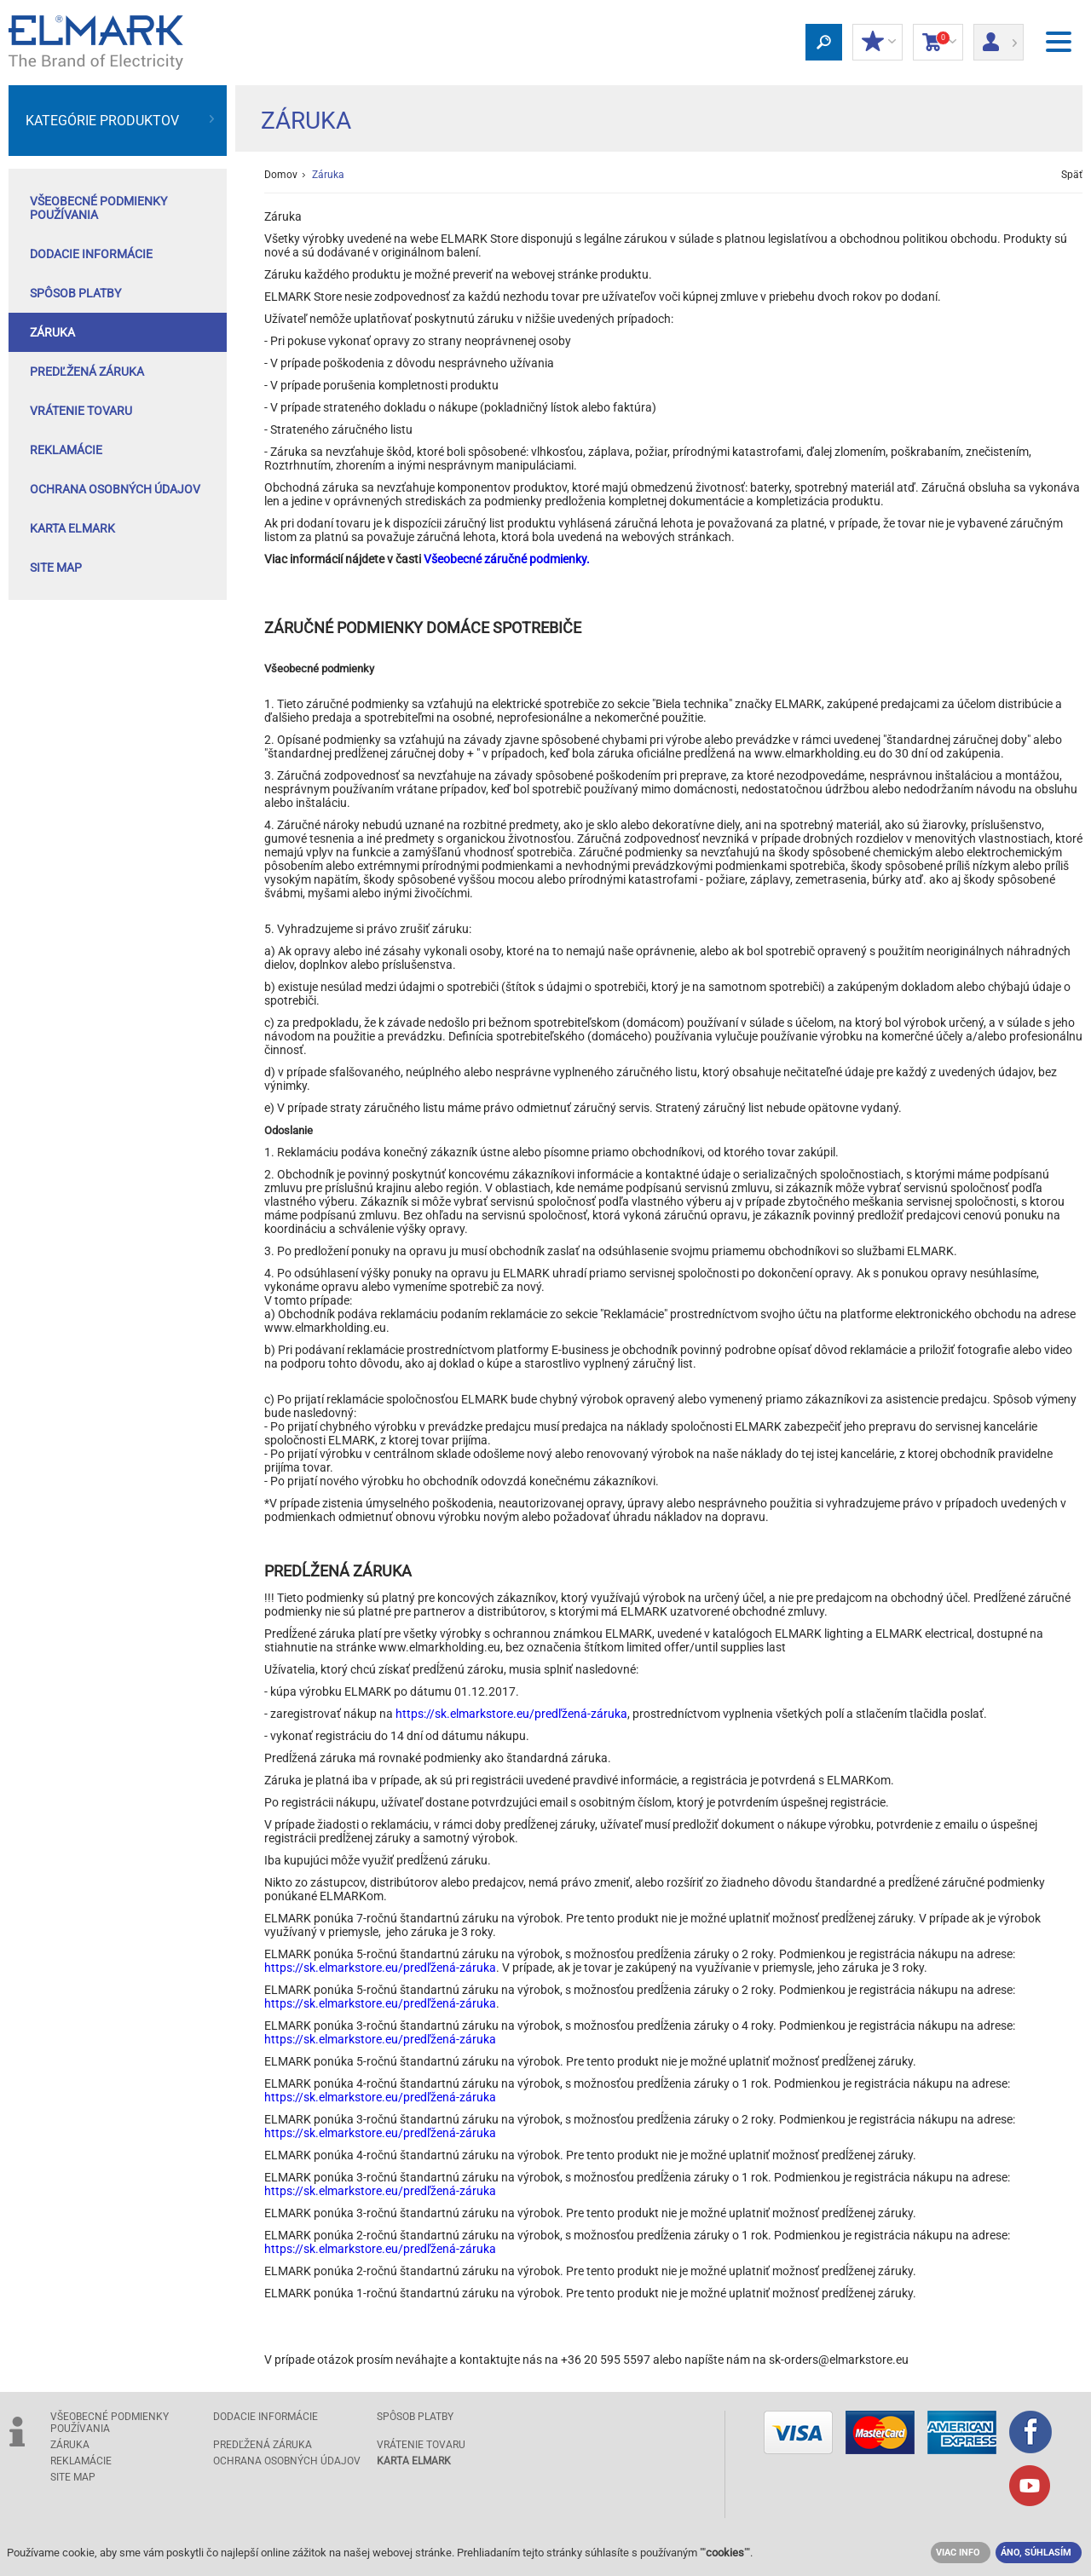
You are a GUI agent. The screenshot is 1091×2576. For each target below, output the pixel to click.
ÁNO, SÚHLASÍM (1036, 2552)
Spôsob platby (75, 293)
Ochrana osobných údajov (115, 489)
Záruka (52, 332)
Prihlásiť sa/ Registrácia (998, 37)
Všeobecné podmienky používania (98, 208)
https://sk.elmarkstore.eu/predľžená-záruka (511, 1713)
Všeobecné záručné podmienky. (507, 559)
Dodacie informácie (91, 254)
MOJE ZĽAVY (877, 43)
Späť (1071, 175)
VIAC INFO (958, 2552)
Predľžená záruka (87, 371)
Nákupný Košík (938, 43)
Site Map (56, 567)
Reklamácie (66, 450)
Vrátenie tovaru (81, 411)
